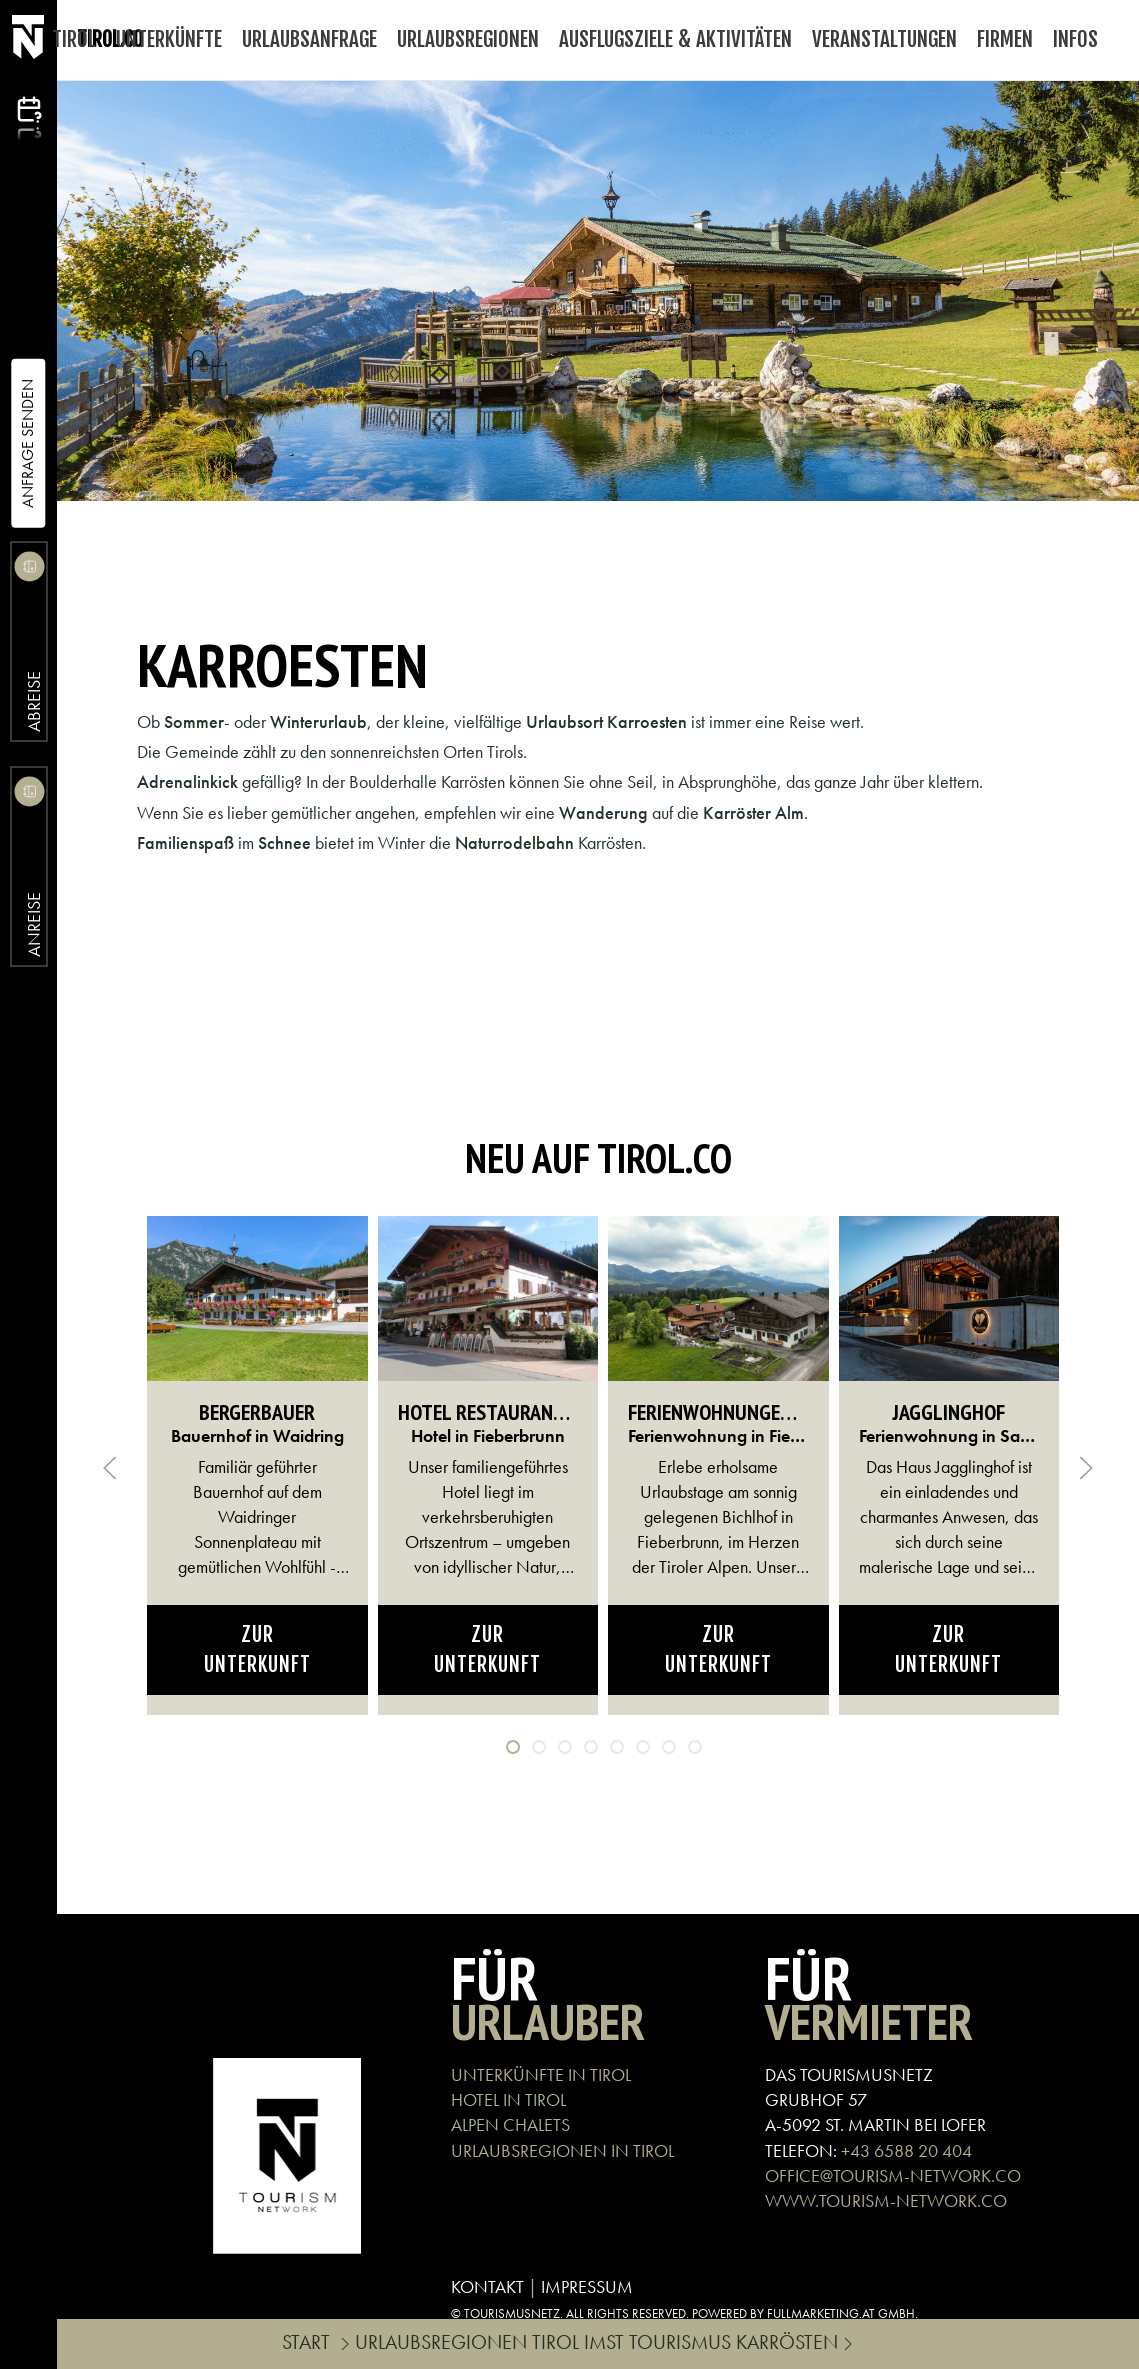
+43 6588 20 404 (906, 2150)
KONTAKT (487, 2286)
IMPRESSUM (587, 2286)
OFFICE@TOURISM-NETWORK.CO (893, 2175)
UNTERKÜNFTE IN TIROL (541, 2074)
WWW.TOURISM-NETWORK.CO (886, 2200)
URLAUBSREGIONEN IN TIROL (562, 2150)
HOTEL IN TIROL (508, 2099)
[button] (110, 1468)
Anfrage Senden (27, 443)
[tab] (513, 1747)
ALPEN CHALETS (510, 2124)
